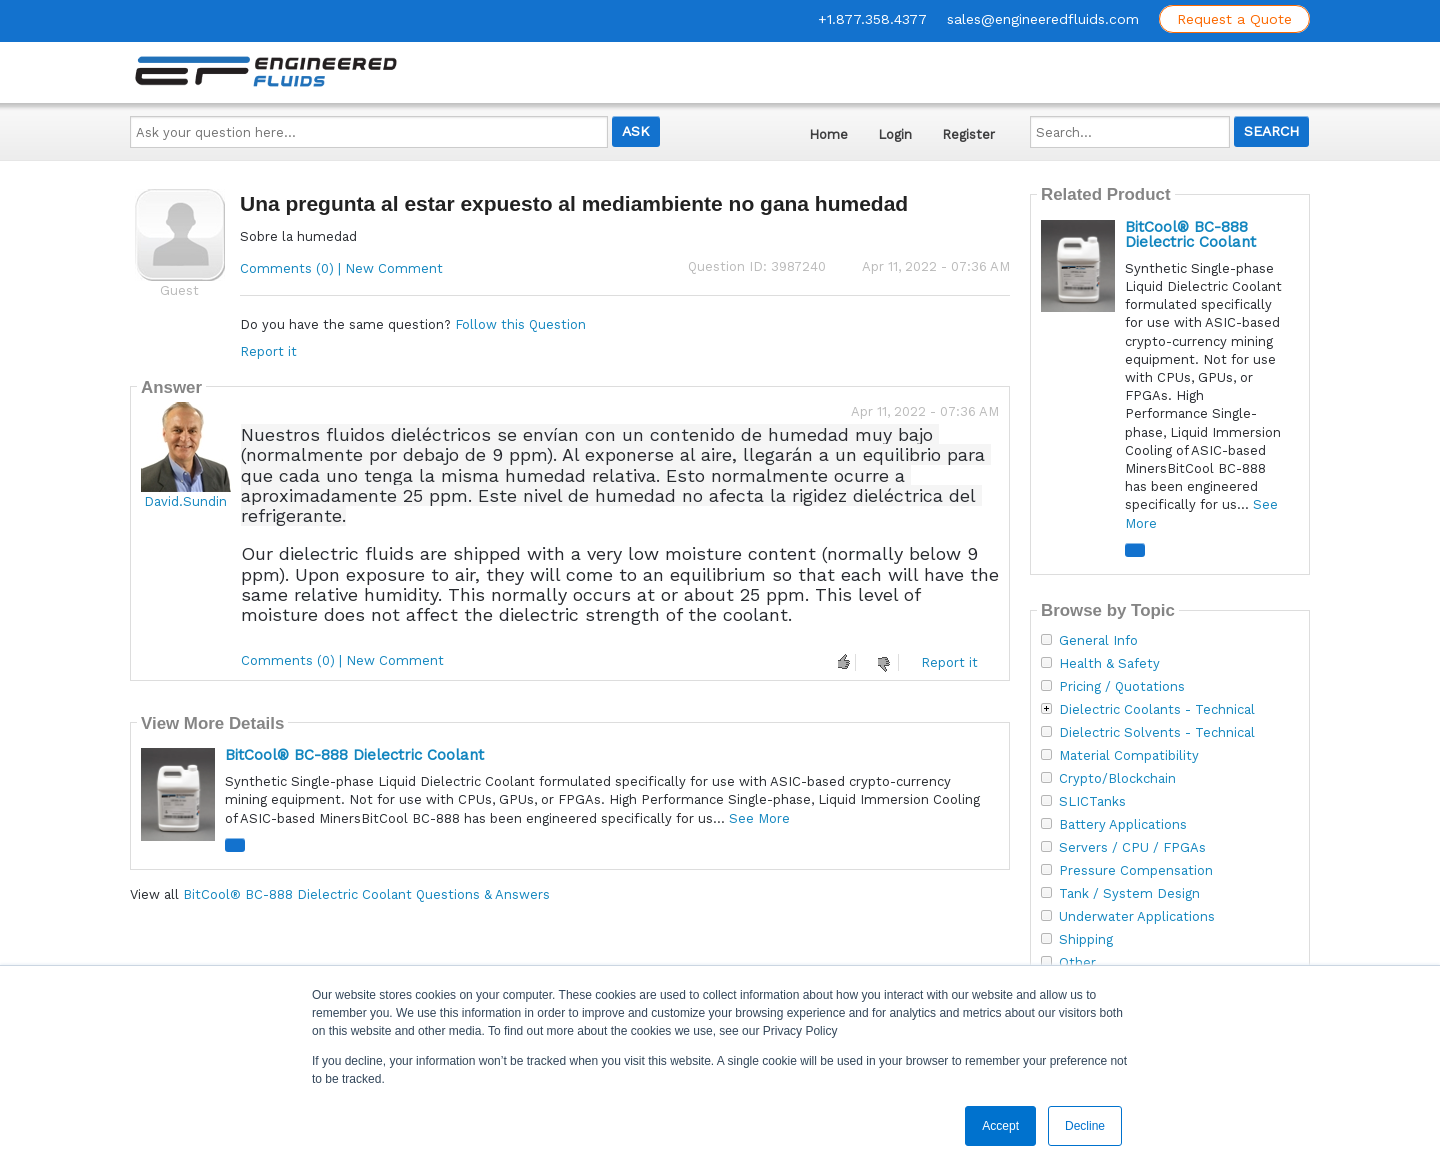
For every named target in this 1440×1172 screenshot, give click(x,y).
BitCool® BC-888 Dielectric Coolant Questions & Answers (366, 894)
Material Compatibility (1129, 756)
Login (895, 134)
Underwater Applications (1137, 917)
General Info (1098, 641)
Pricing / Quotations (1122, 687)
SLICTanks (1092, 802)
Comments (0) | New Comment (341, 268)
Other (1077, 963)
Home (828, 134)
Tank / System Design (1129, 894)
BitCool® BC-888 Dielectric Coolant (354, 755)
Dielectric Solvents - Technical (1157, 733)
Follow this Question (520, 324)
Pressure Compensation (1136, 871)
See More (759, 818)
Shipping (1086, 940)
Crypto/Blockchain (1117, 779)
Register (968, 134)
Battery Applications (1123, 825)
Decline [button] (1085, 1126)
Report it (268, 351)
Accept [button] (1000, 1126)
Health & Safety (1109, 664)
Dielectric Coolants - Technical (1157, 710)
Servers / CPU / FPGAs (1132, 848)
